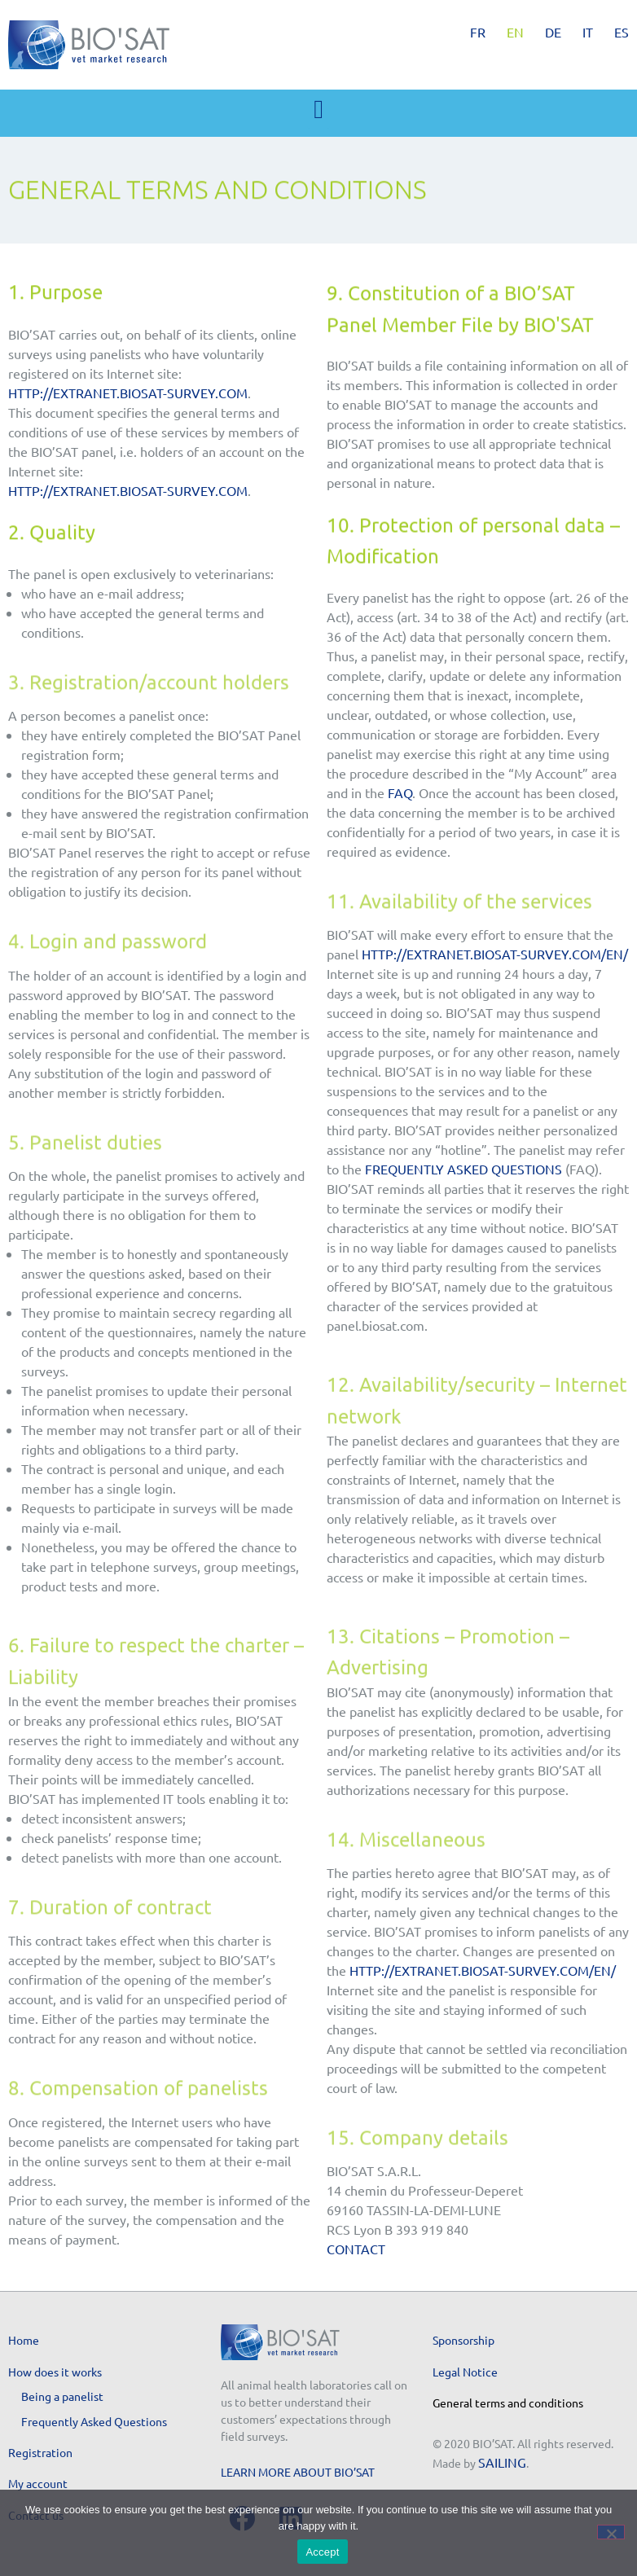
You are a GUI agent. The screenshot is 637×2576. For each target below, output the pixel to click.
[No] (611, 2532)
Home (23, 2339)
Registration (40, 2452)
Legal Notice (465, 2371)
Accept (322, 2552)
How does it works (55, 2371)
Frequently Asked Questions (463, 1169)
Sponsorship (463, 2339)
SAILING (502, 2462)
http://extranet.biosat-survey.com (128, 392)
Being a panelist (62, 2396)
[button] (318, 109)
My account (38, 2483)
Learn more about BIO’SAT (298, 2471)
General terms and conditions (508, 2402)
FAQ (400, 792)
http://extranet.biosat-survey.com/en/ (495, 954)
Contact (356, 2248)
